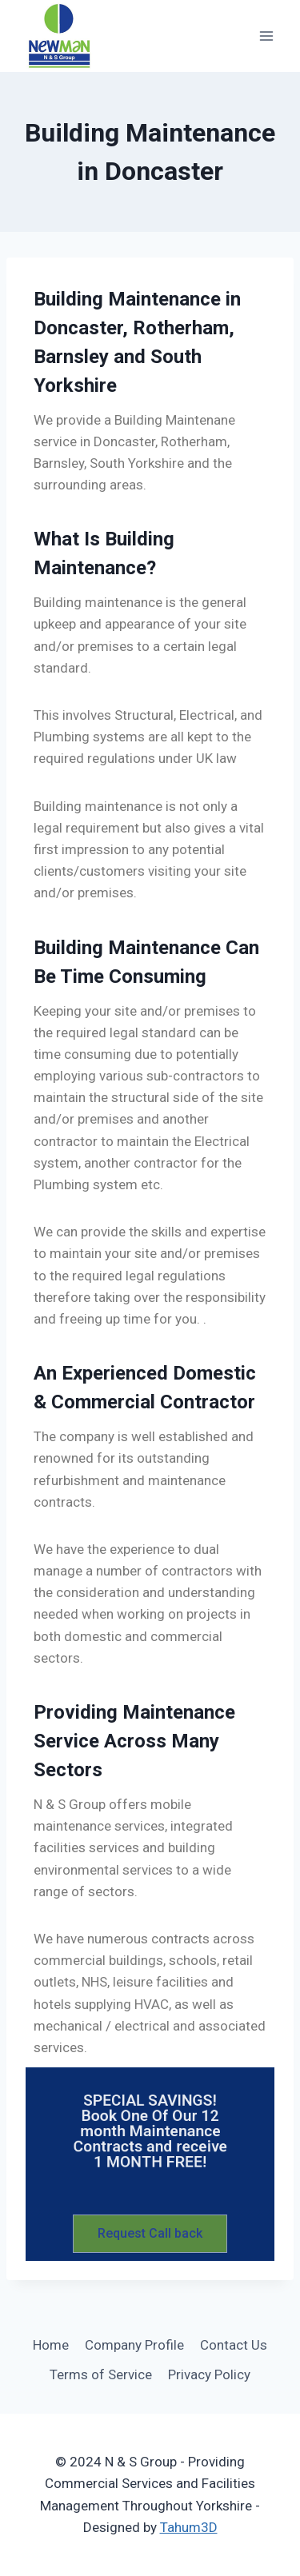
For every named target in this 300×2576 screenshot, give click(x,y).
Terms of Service (101, 2374)
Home (51, 2345)
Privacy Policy (209, 2374)
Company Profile (134, 2345)
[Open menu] (266, 35)
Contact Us (233, 2345)
